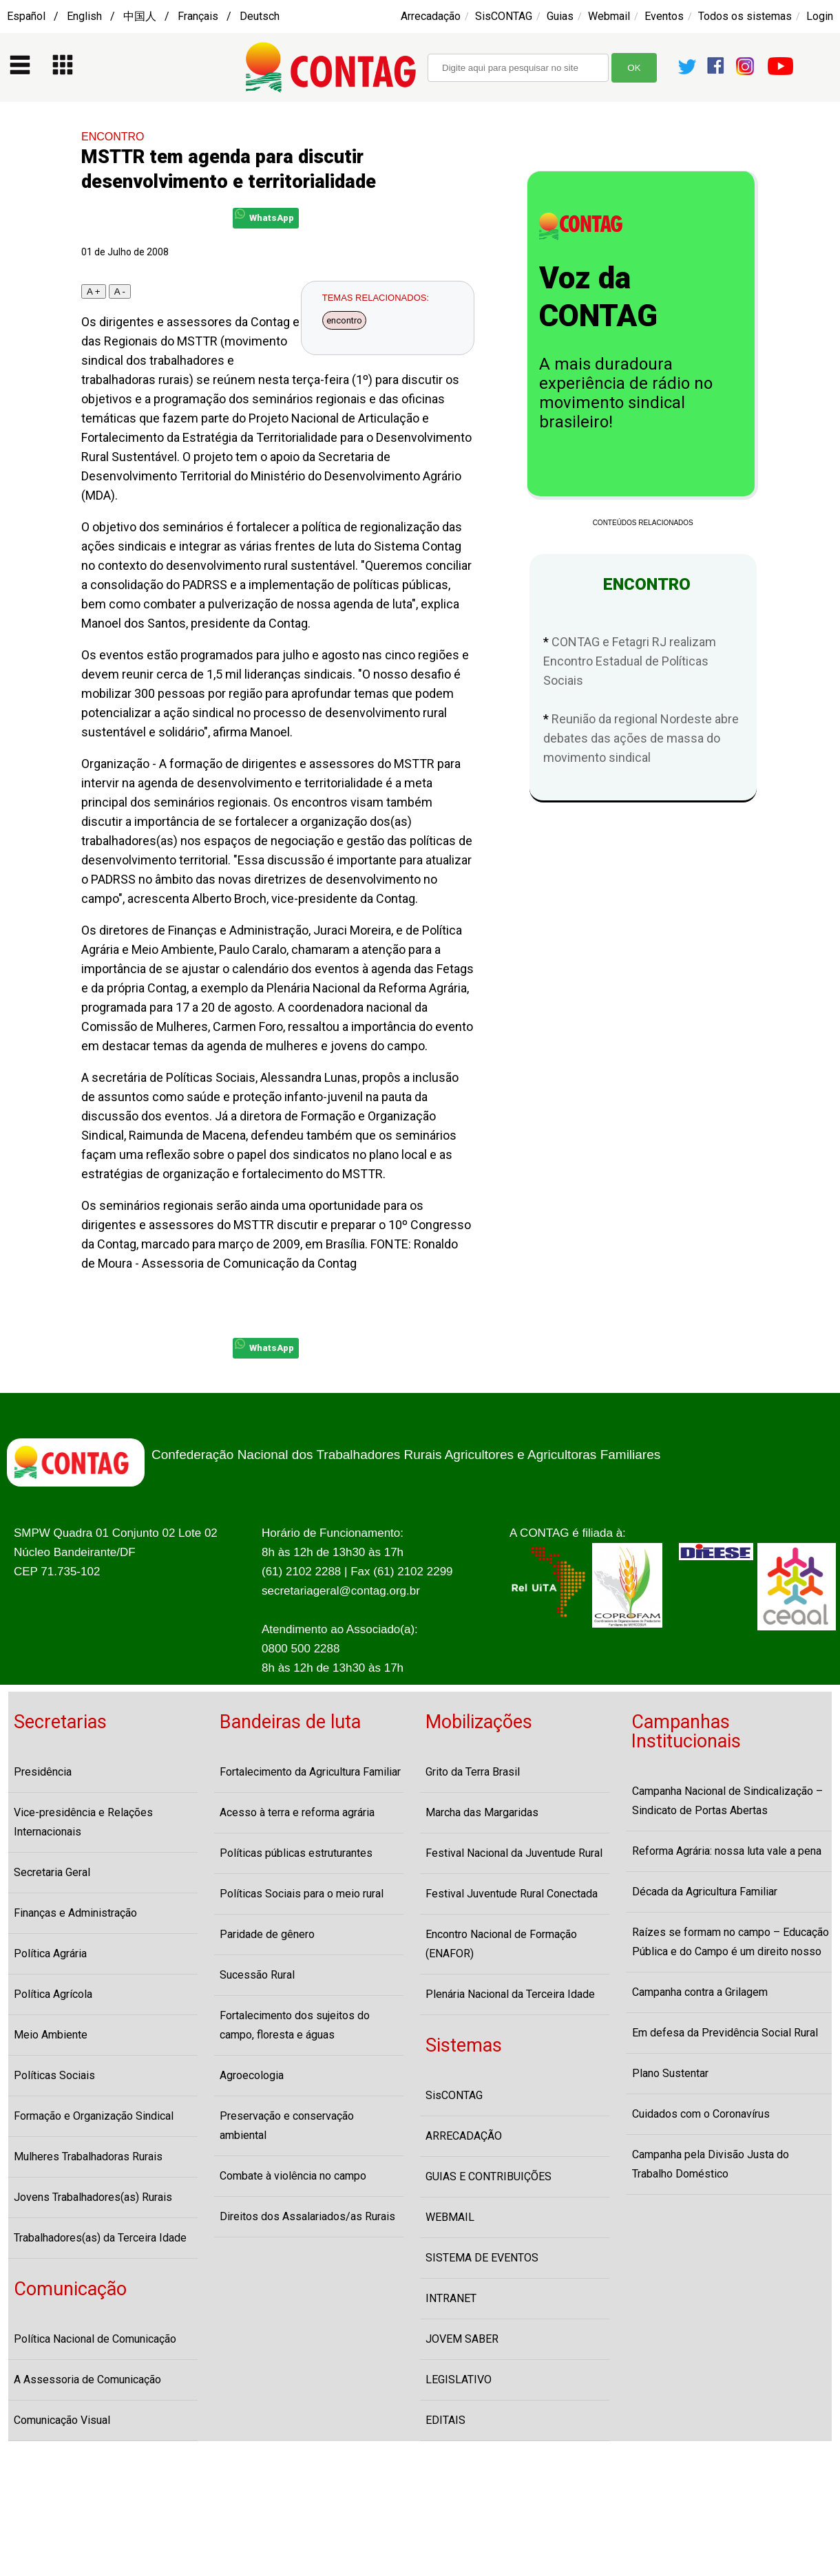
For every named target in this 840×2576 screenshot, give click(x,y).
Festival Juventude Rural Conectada (512, 1893)
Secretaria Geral (52, 1872)
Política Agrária (50, 1953)
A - (119, 291)
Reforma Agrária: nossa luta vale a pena (726, 1851)
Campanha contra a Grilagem (700, 1992)
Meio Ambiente (50, 2034)
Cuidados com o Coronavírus (701, 2113)
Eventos (664, 16)
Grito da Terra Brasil (473, 1771)
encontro (344, 320)
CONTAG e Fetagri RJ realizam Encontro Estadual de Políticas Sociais (629, 661)
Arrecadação (431, 16)
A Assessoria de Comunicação (87, 2379)
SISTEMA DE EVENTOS (482, 2257)
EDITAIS (445, 2420)
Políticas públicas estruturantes (296, 1853)
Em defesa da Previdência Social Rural (725, 2032)
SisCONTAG (503, 16)
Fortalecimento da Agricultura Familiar (310, 1771)
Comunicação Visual (62, 2420)
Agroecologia (252, 2075)
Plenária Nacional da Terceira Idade (510, 1994)
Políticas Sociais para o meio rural (302, 1893)
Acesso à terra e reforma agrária (297, 1812)
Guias (560, 16)
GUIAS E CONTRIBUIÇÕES (489, 2176)
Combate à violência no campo (293, 2175)
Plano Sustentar (670, 2073)
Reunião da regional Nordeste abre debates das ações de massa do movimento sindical (641, 738)
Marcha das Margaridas (482, 1812)
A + (94, 291)
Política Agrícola (53, 1994)
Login (819, 16)
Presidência (43, 1771)
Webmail (609, 16)
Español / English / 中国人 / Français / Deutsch (143, 16)
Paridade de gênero (267, 1934)
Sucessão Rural (257, 1974)
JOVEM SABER (462, 2338)
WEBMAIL (450, 2217)
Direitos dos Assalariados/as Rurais (307, 2216)
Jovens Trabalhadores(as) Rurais (93, 2197)
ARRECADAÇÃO (464, 2135)
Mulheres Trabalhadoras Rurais (88, 2156)
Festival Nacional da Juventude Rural (514, 1853)
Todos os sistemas (745, 16)
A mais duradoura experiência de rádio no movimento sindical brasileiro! (626, 393)
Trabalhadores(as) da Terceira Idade (100, 2237)
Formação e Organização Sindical (94, 2115)
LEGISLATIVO (459, 2379)
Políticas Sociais (54, 2075)
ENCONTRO (113, 136)
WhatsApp (264, 216)
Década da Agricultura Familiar (704, 1891)
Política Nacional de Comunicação (95, 2338)
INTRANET (451, 2298)
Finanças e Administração (75, 1912)
